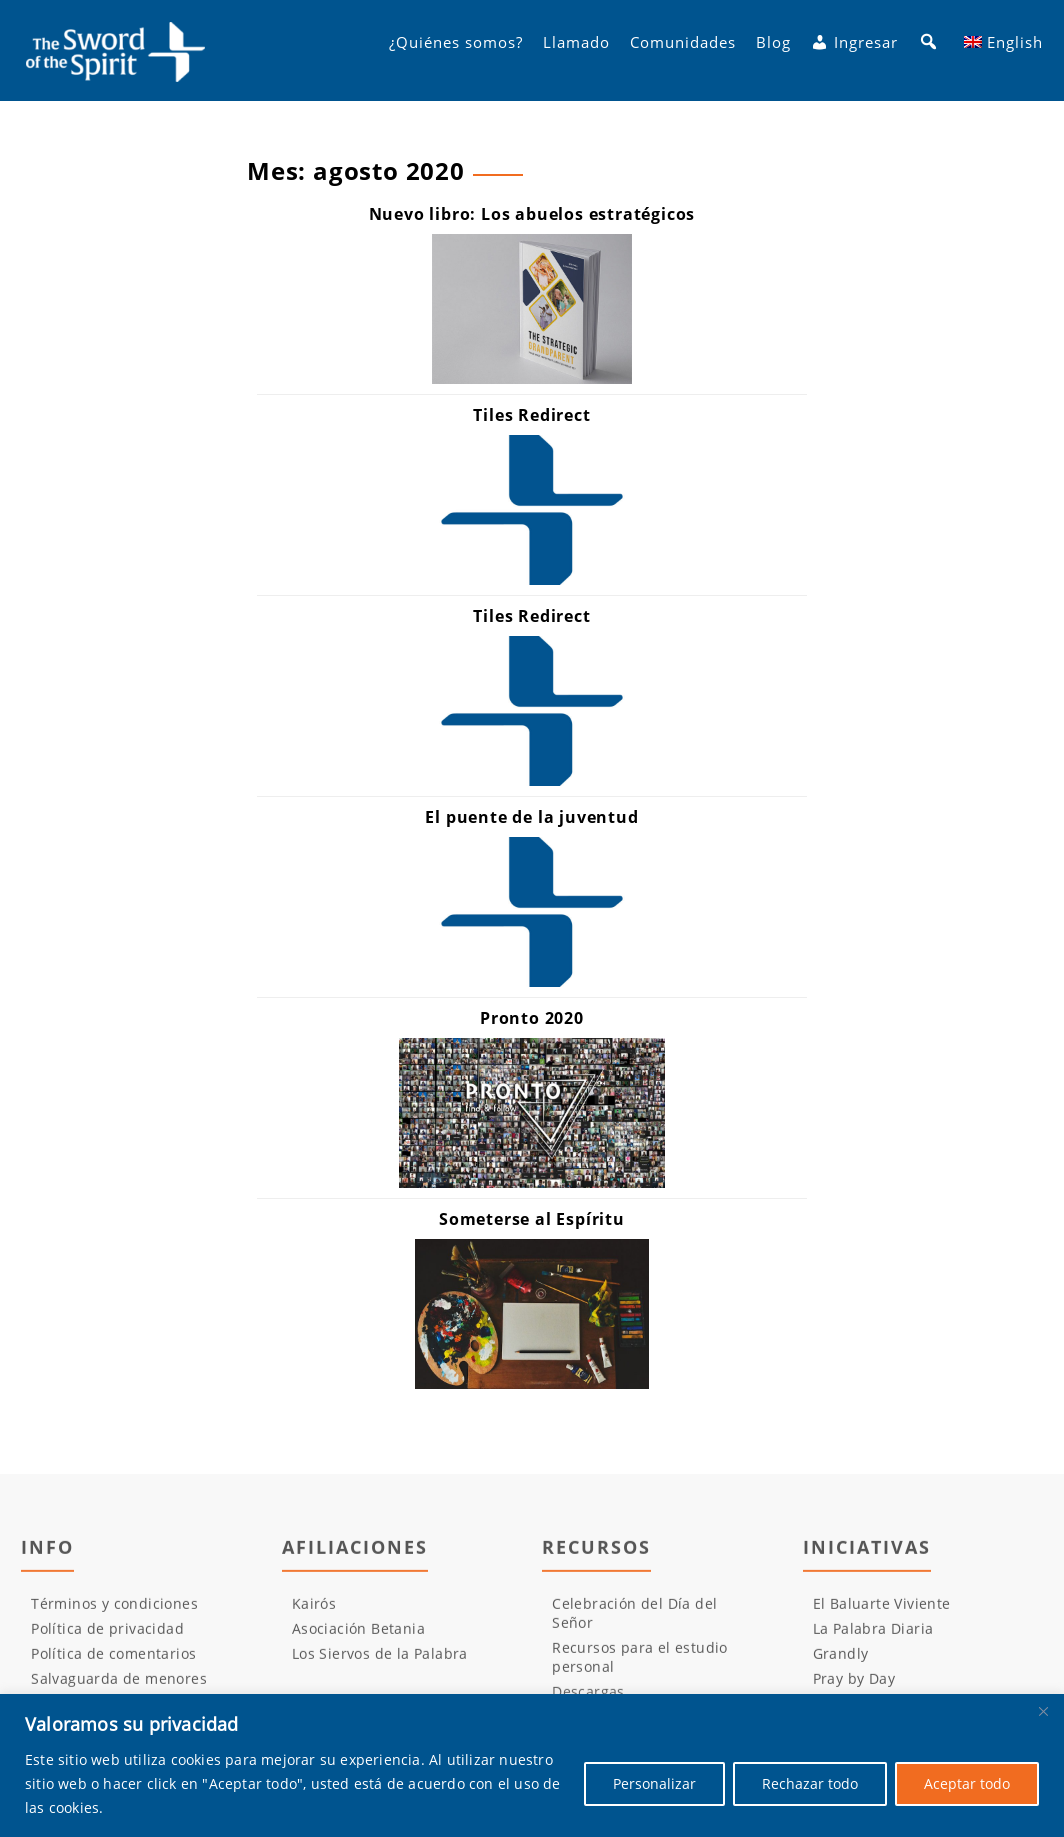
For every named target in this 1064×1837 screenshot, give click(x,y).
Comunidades (683, 51)
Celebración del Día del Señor (634, 1620)
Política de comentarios (113, 1660)
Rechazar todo (810, 1783)
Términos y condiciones (114, 1610)
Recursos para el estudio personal (640, 1664)
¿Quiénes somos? (456, 51)
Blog (773, 51)
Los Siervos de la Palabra (380, 1660)
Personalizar (654, 1783)
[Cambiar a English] (1003, 51)
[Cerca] (1043, 1711)
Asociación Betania (358, 1635)
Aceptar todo (967, 1783)
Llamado (576, 51)
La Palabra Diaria (873, 1635)
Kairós (314, 1610)
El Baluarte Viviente (882, 1610)
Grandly (841, 1660)
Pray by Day (854, 1685)
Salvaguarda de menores (119, 1685)
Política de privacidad (107, 1635)
